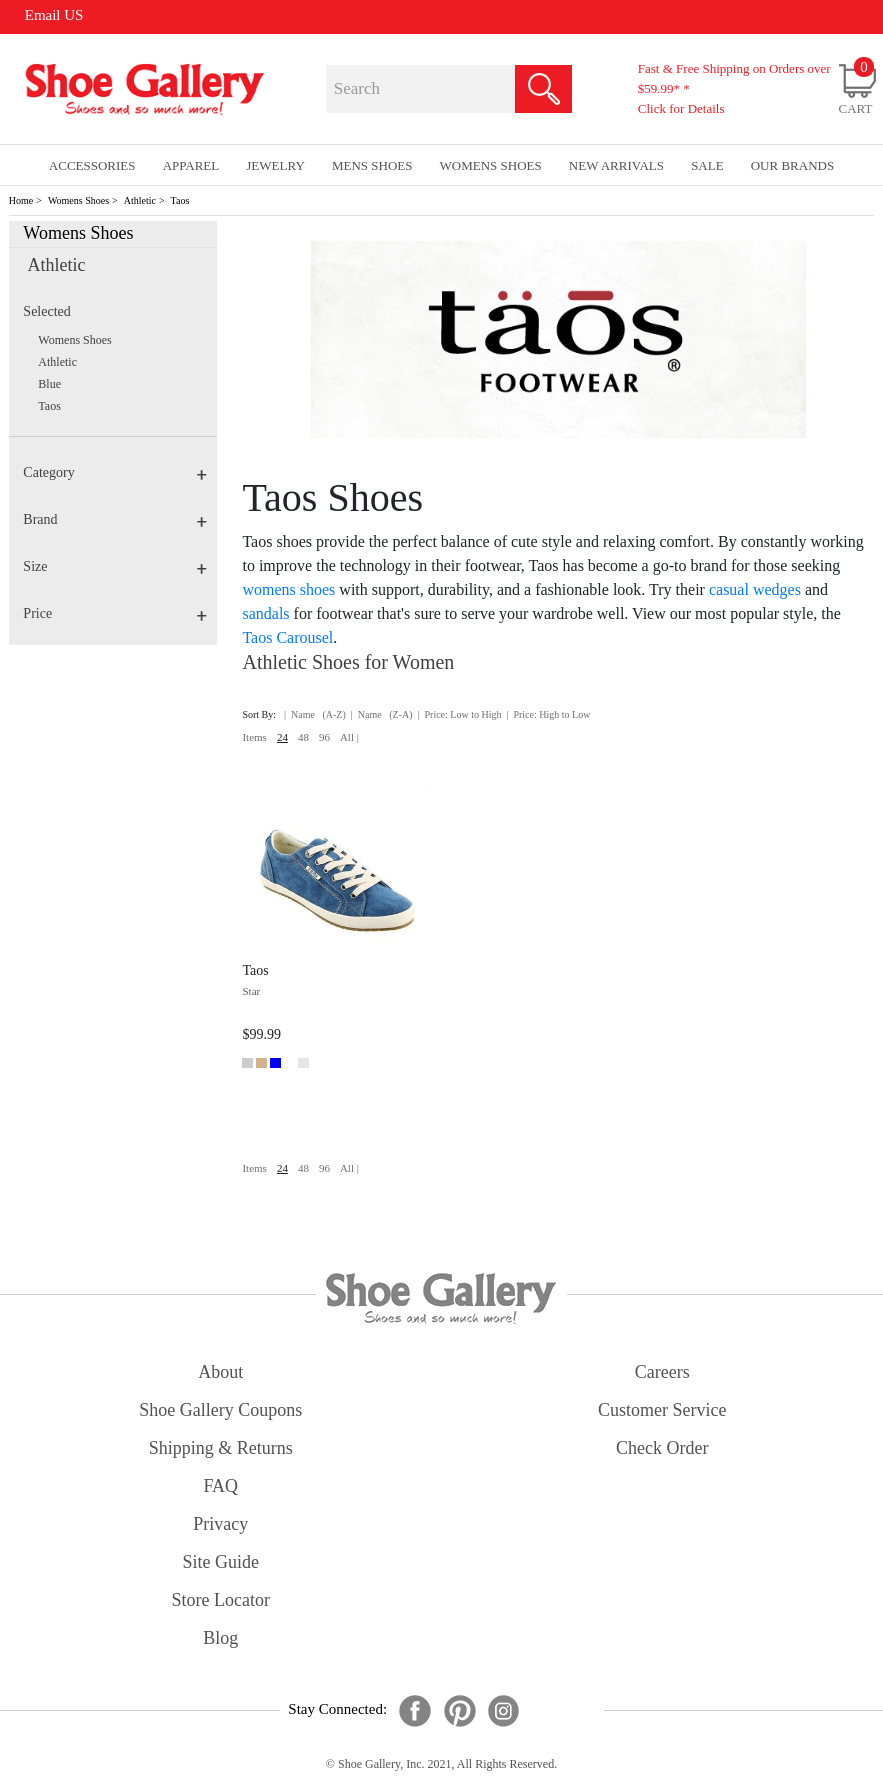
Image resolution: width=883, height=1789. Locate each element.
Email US (54, 15)
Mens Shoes (372, 165)
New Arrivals (616, 165)
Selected (46, 311)
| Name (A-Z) (315, 714)
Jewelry (275, 165)
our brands (792, 165)
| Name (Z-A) (382, 714)
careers (662, 1372)
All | (349, 737)
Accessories (92, 165)
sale (707, 165)
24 (282, 737)
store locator (221, 1600)
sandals (265, 613)
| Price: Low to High (459, 714)
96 (324, 737)
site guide (221, 1562)
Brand (114, 519)
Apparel (191, 165)
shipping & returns (221, 1448)
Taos (180, 200)
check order (662, 1448)
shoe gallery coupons (220, 1410)
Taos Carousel (287, 637)
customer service (662, 1410)
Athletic (140, 200)
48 (303, 737)
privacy (220, 1524)
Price (114, 613)
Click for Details (681, 108)
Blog (220, 1638)
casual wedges (755, 589)
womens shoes (288, 589)
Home (21, 200)
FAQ (220, 1486)
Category (114, 472)
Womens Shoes (78, 200)
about (220, 1372)
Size (114, 566)
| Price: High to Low (548, 714)
